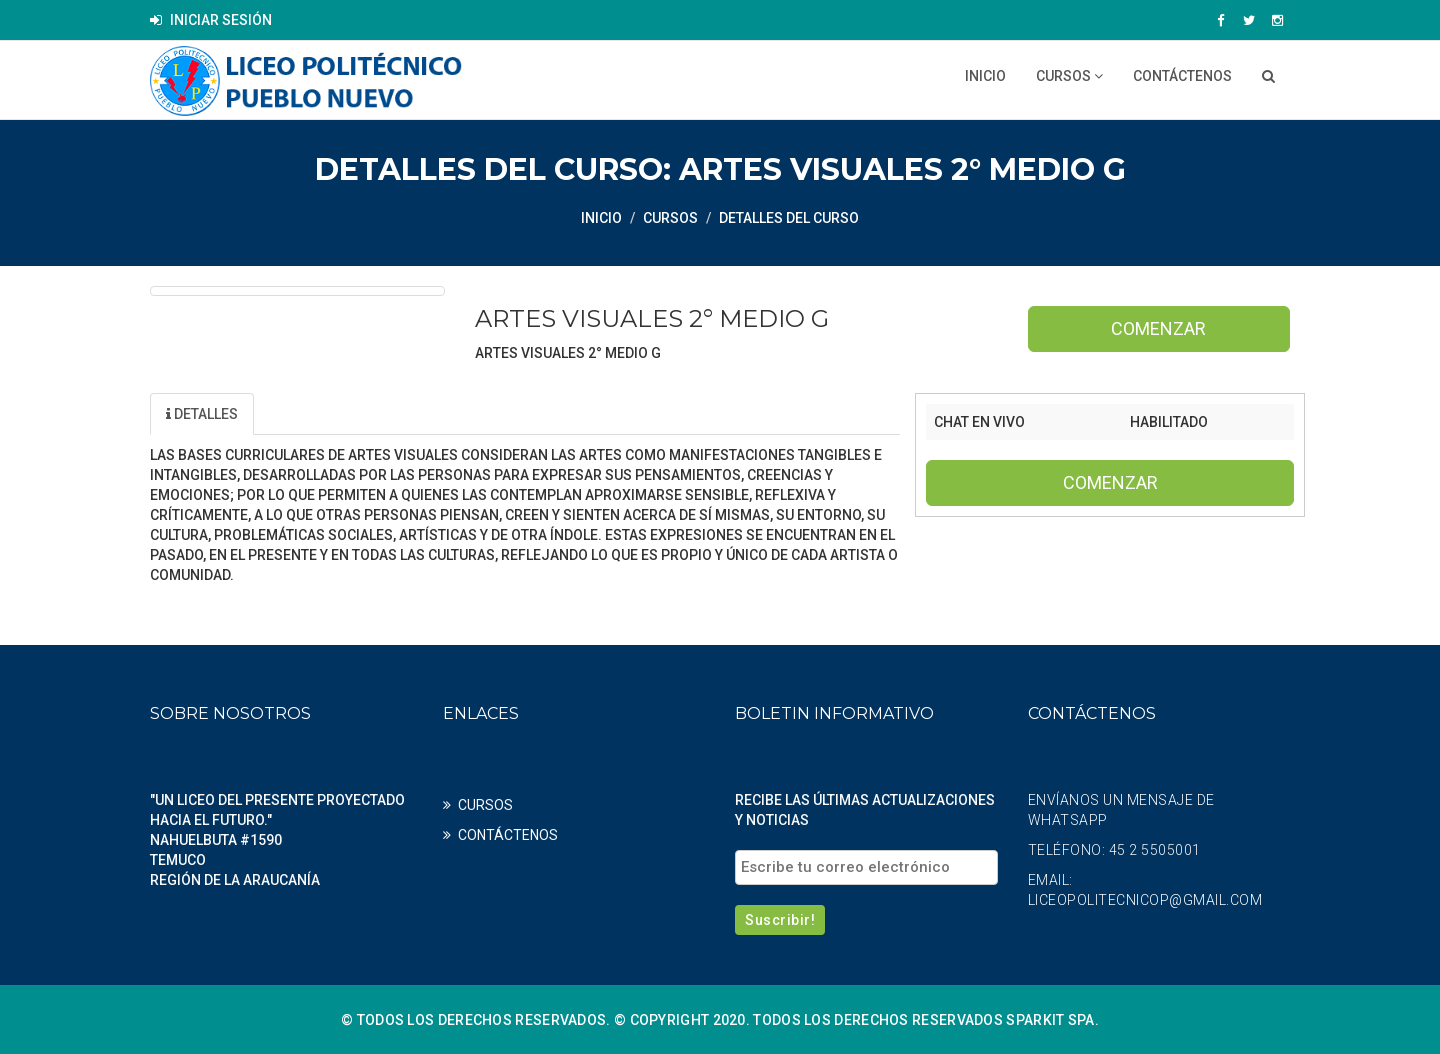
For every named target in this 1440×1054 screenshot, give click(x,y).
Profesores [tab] (425, 413)
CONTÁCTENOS (1182, 76)
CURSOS (1069, 76)
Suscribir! (780, 919)
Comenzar (1158, 328)
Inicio (985, 76)
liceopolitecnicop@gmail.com (1145, 899)
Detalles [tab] (202, 413)
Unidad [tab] (305, 413)
